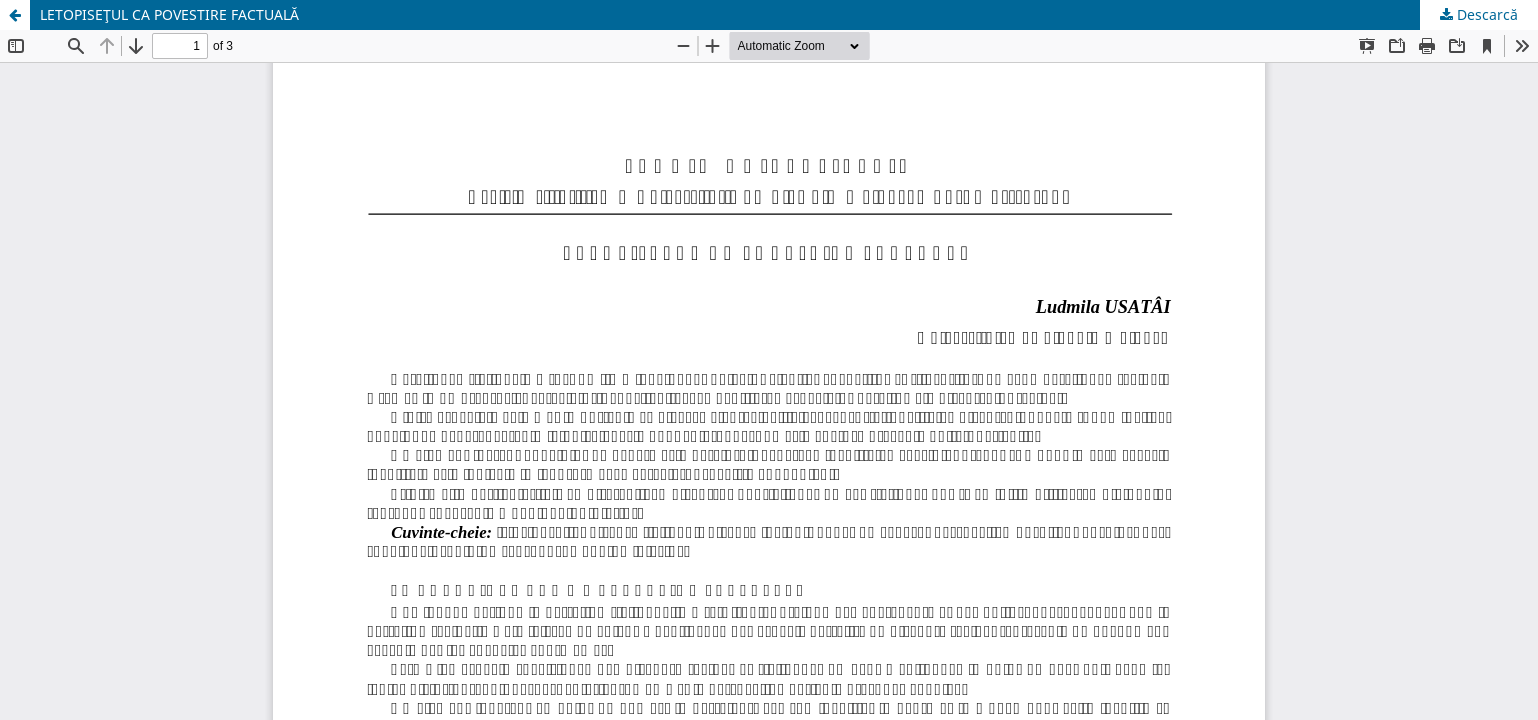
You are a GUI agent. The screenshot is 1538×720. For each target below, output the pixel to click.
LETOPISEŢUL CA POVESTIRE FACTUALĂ (169, 14)
